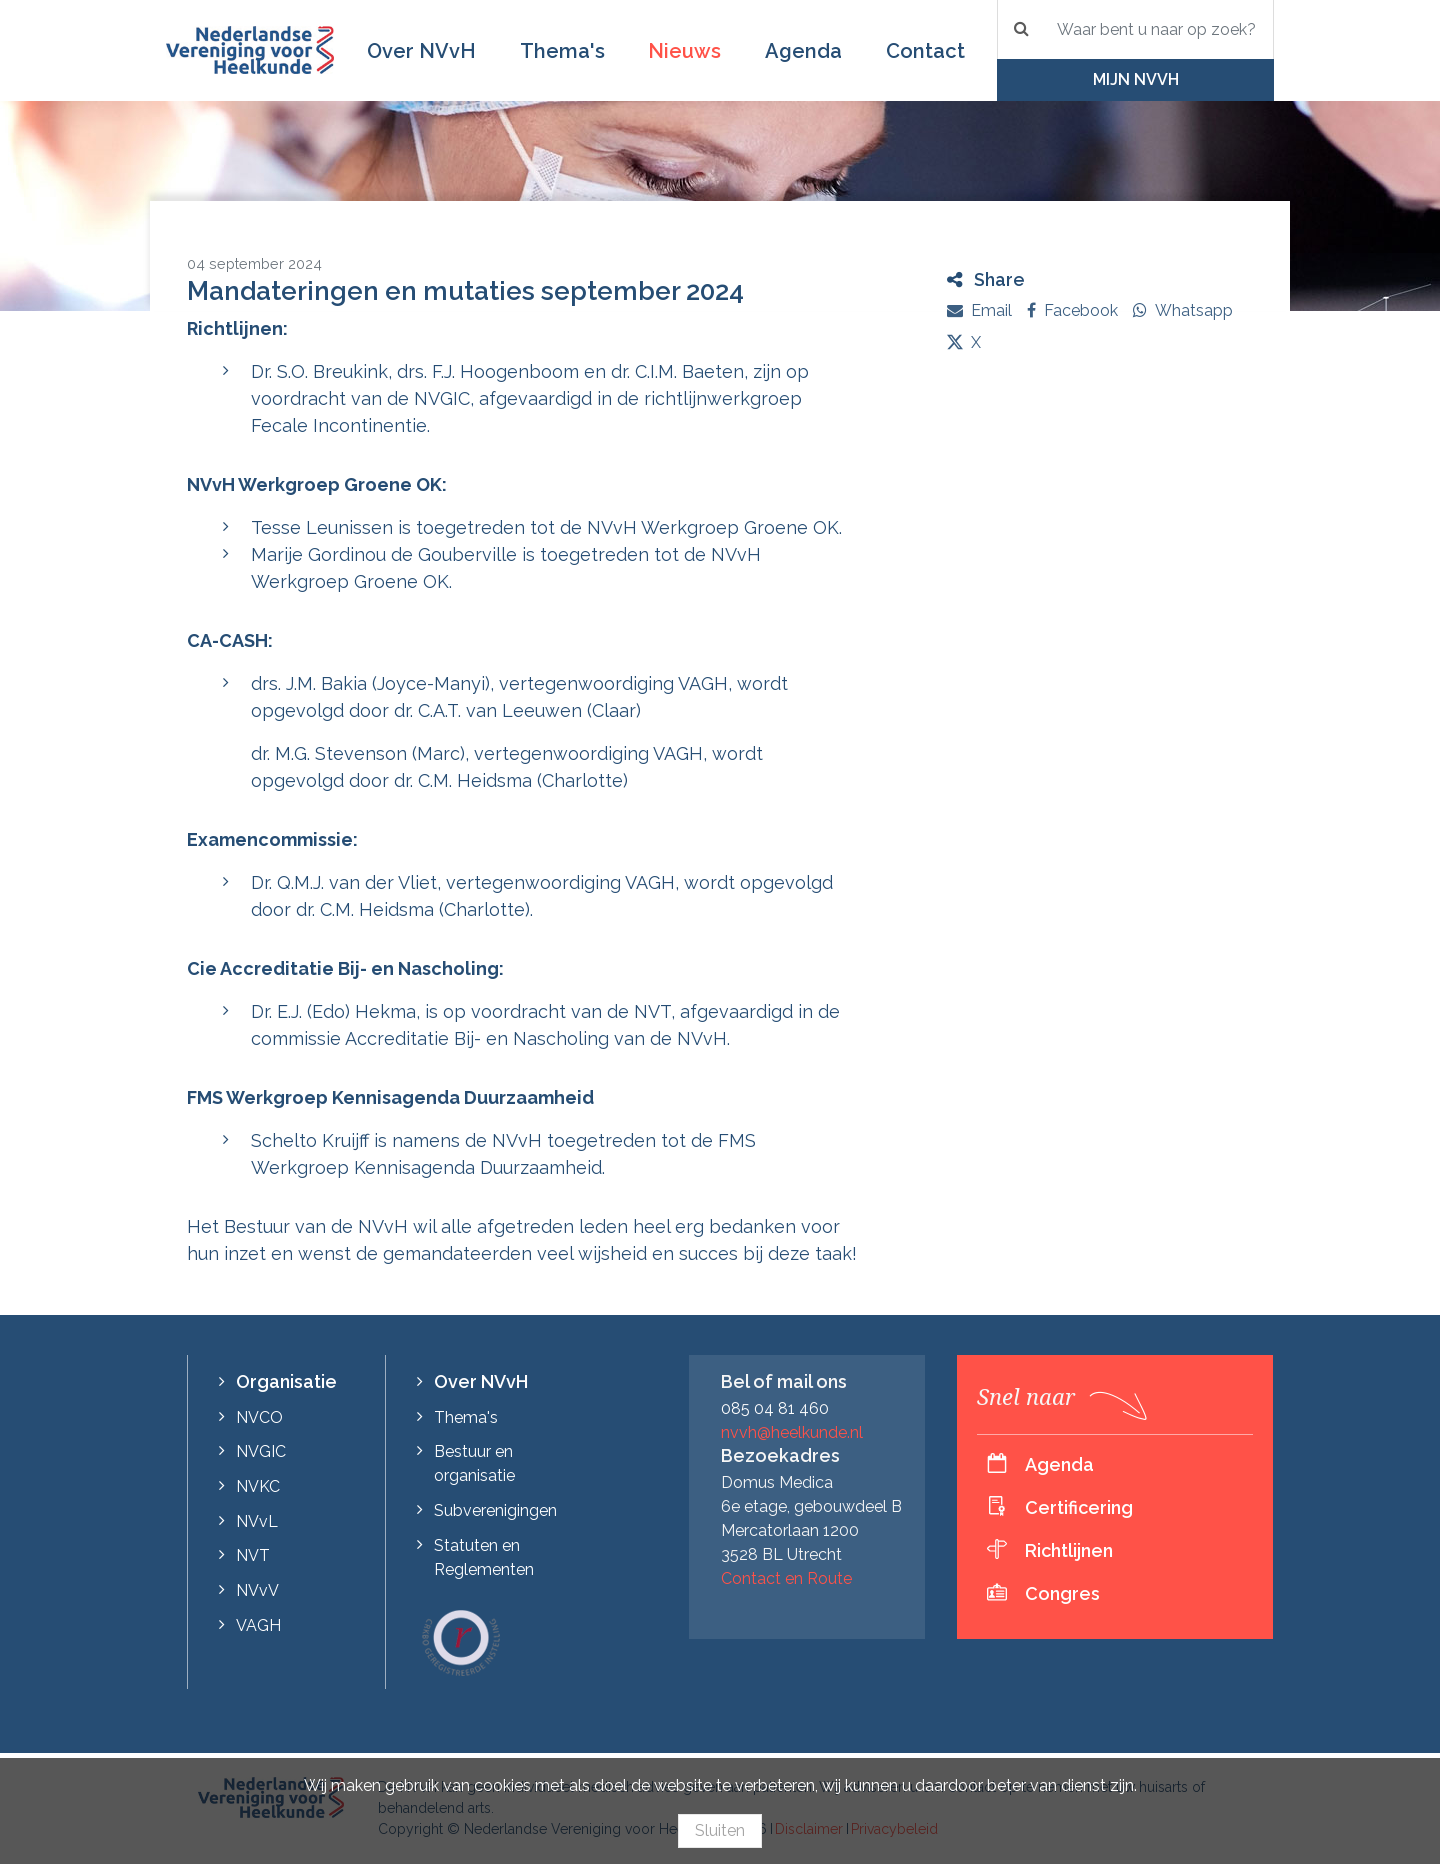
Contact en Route (786, 1578)
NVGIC (261, 1451)
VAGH (258, 1625)
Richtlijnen (1069, 1550)
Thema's (562, 51)
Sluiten (720, 1830)
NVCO (259, 1417)
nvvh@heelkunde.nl (792, 1432)
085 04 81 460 (775, 1408)
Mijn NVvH (1136, 79)
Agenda (803, 51)
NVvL (257, 1521)
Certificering (1079, 1507)
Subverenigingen (495, 1510)
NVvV (257, 1590)
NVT (253, 1555)
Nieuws (684, 51)
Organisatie (286, 1381)
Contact (925, 51)
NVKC (258, 1486)
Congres (1062, 1593)
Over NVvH (421, 51)
